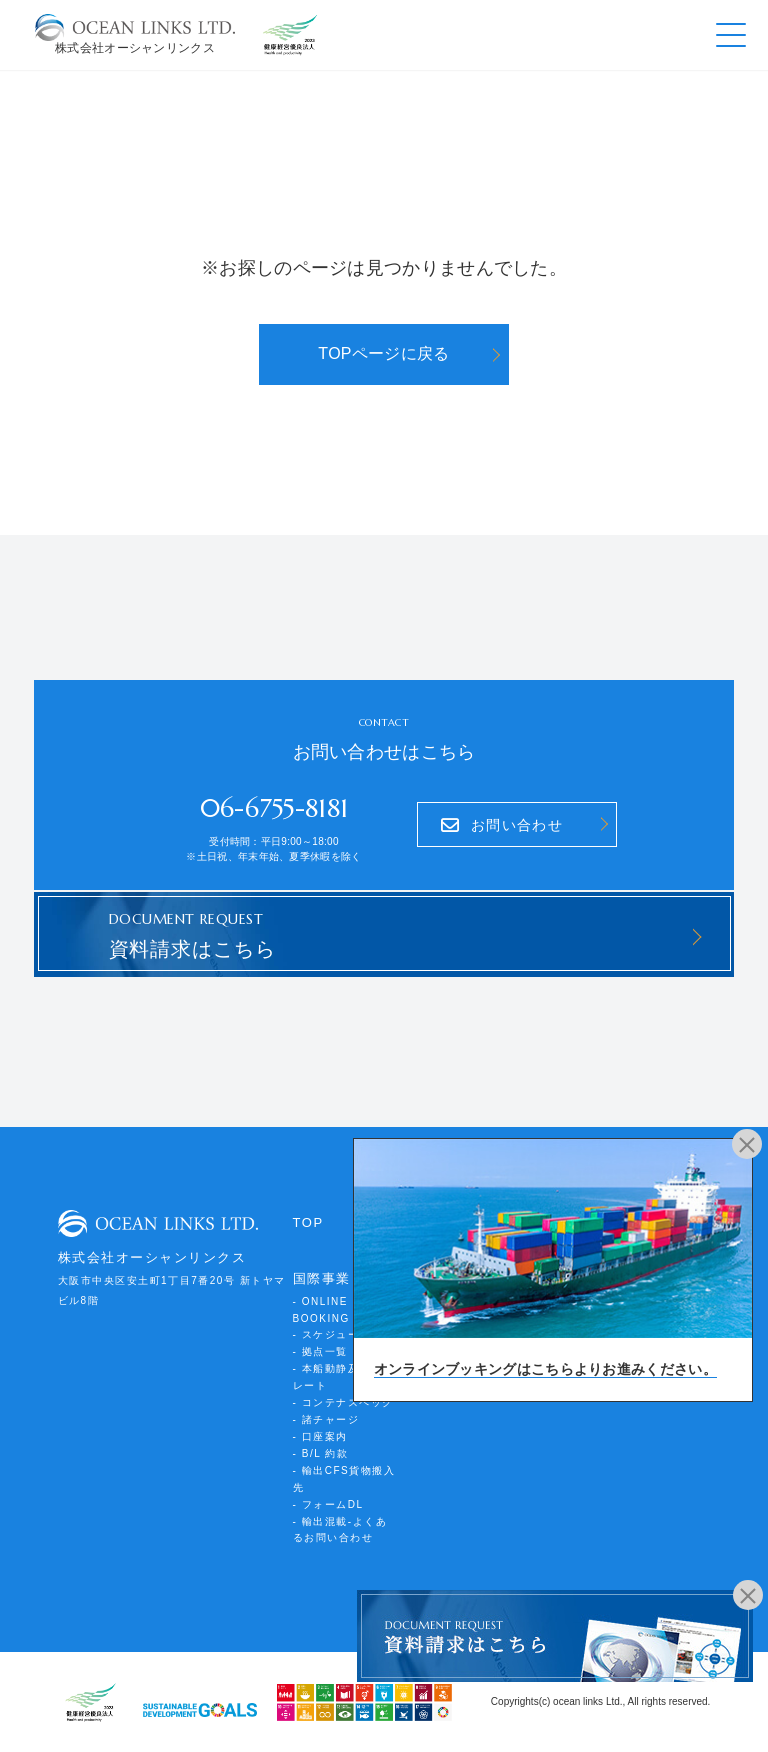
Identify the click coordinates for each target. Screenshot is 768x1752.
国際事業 (322, 1278)
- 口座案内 (320, 1436)
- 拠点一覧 (320, 1351)
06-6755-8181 (274, 808)
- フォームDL (328, 1504)
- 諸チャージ (326, 1419)
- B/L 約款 (321, 1453)
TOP (308, 1222)
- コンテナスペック (343, 1402)
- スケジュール (332, 1334)
